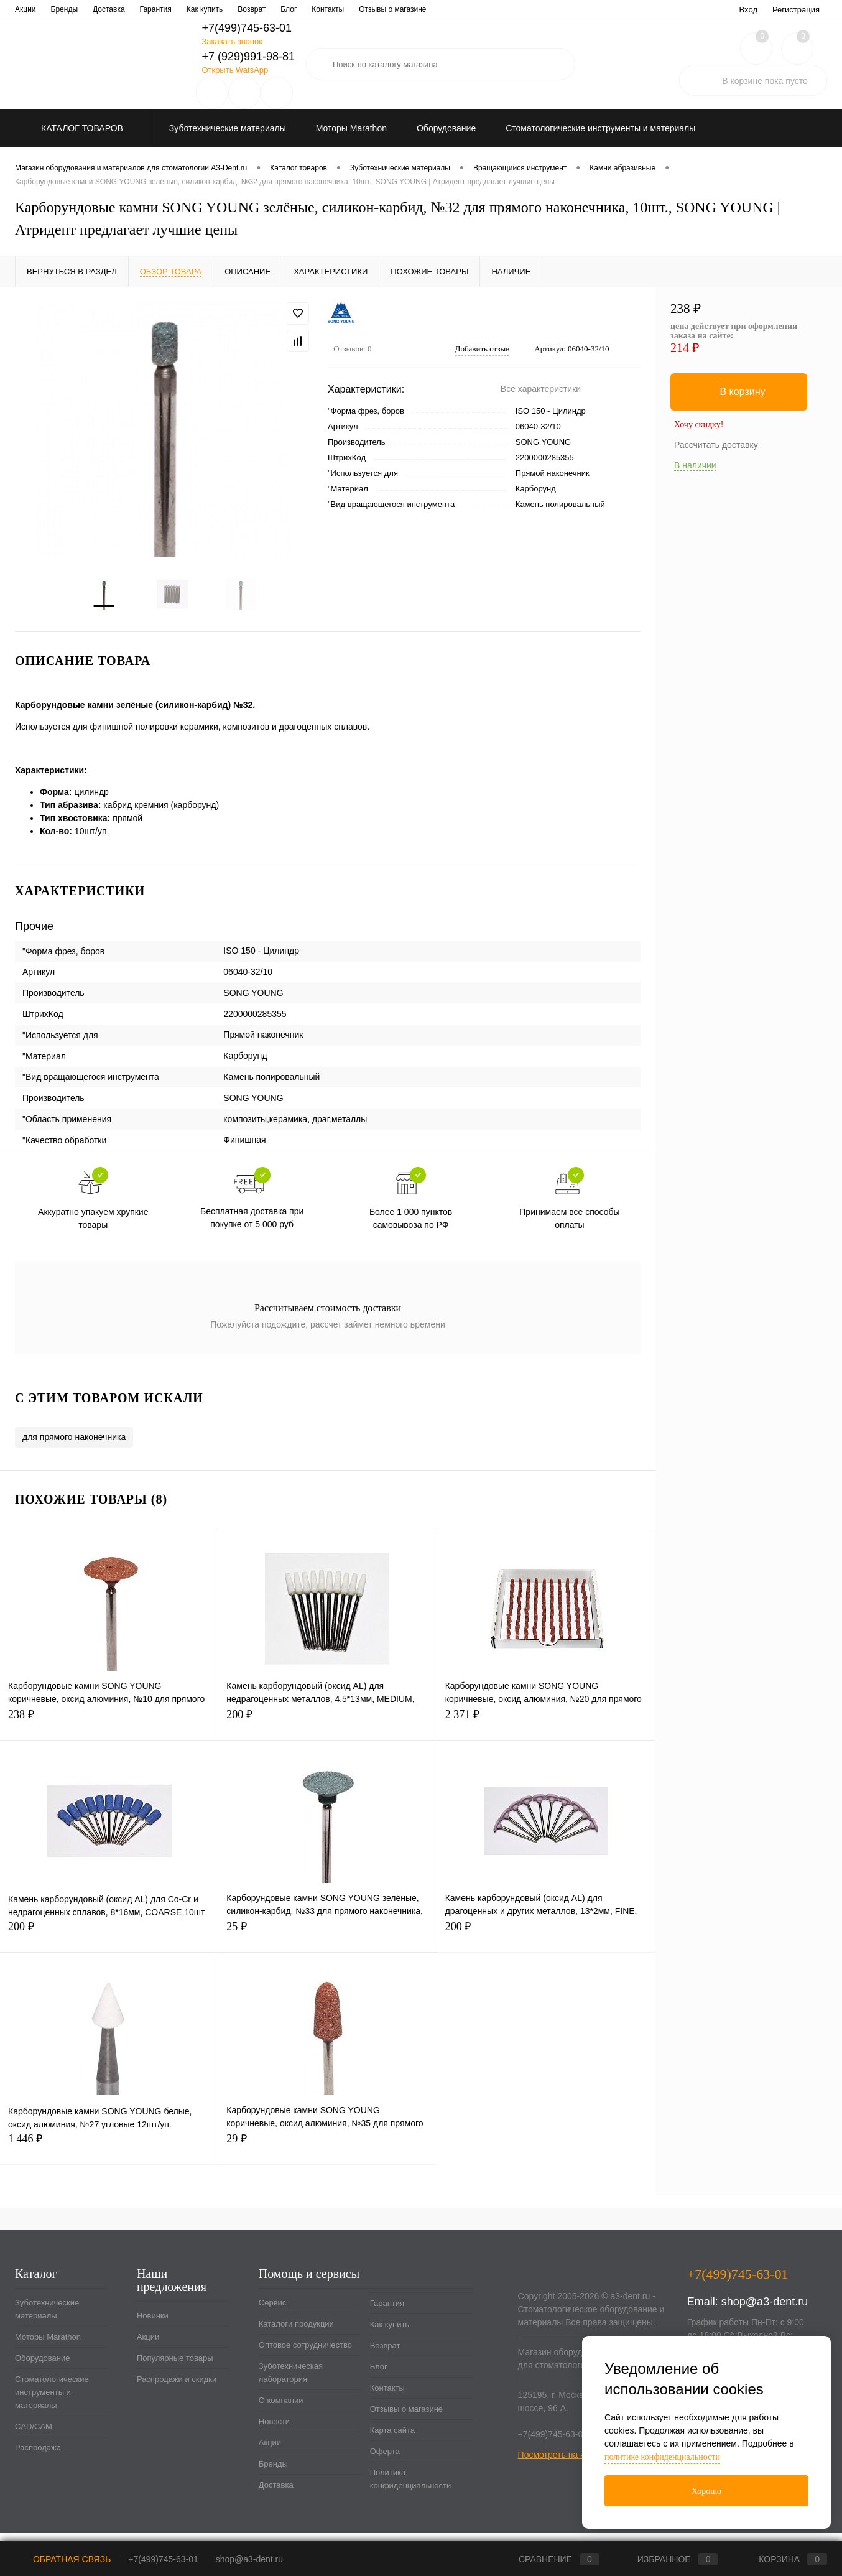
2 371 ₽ (546, 1730)
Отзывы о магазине (406, 2417)
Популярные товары (175, 2366)
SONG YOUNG (253, 1107)
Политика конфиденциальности (410, 2487)
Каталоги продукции (90, 9)
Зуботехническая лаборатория (294, 9)
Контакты (387, 2396)
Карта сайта (392, 2438)
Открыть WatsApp (234, 70)
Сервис (27, 9)
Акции (148, 2345)
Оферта (385, 2460)
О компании (382, 9)
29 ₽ (327, 2154)
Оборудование (42, 2366)
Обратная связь (63, 2559)
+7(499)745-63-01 (163, 2559)
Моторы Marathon (48, 2345)
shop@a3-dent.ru (764, 2310)
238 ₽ (109, 1730)
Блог (378, 2375)
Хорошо (706, 2491)
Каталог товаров (80, 128)
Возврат (385, 2354)
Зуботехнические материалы (47, 2318)
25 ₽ (327, 1942)
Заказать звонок (231, 41)
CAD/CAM (33, 2435)
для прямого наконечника (74, 1446)
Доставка (276, 2493)
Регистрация (796, 9)
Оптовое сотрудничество (183, 9)
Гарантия (387, 2312)
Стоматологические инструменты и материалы (52, 2401)
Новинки (153, 2324)
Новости (433, 9)
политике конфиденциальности (662, 2457)
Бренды (273, 2472)
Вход (748, 9)
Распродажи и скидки (176, 2387)
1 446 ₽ (109, 2154)
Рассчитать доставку (716, 445)
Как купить (389, 2333)
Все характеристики (541, 389)
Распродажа (38, 2456)
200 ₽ (327, 1730)
